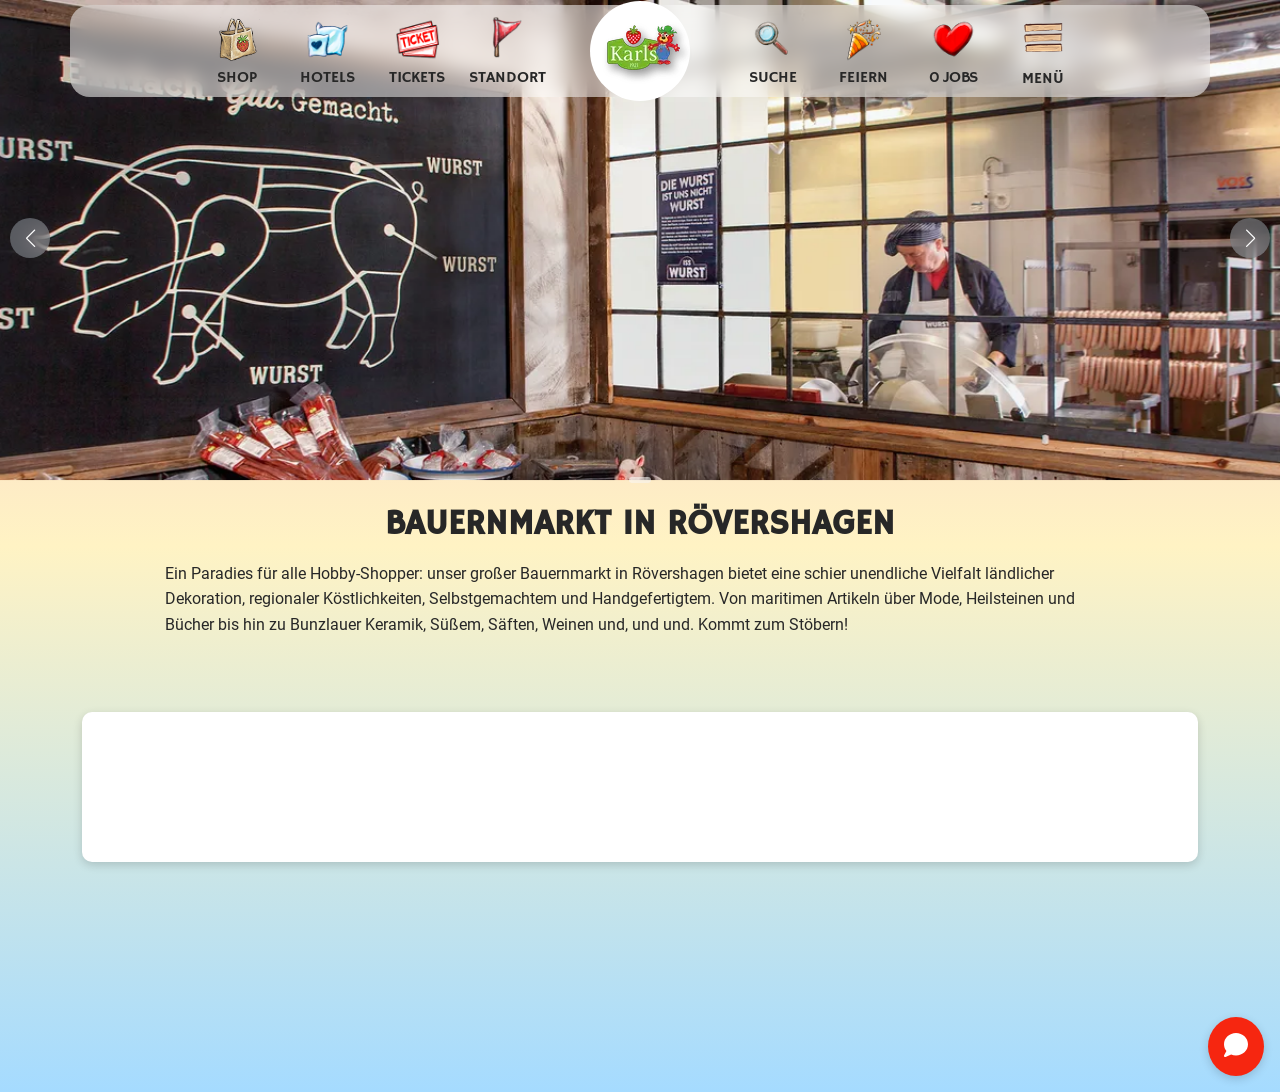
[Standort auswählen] (507, 51)
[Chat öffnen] (1236, 1046)
